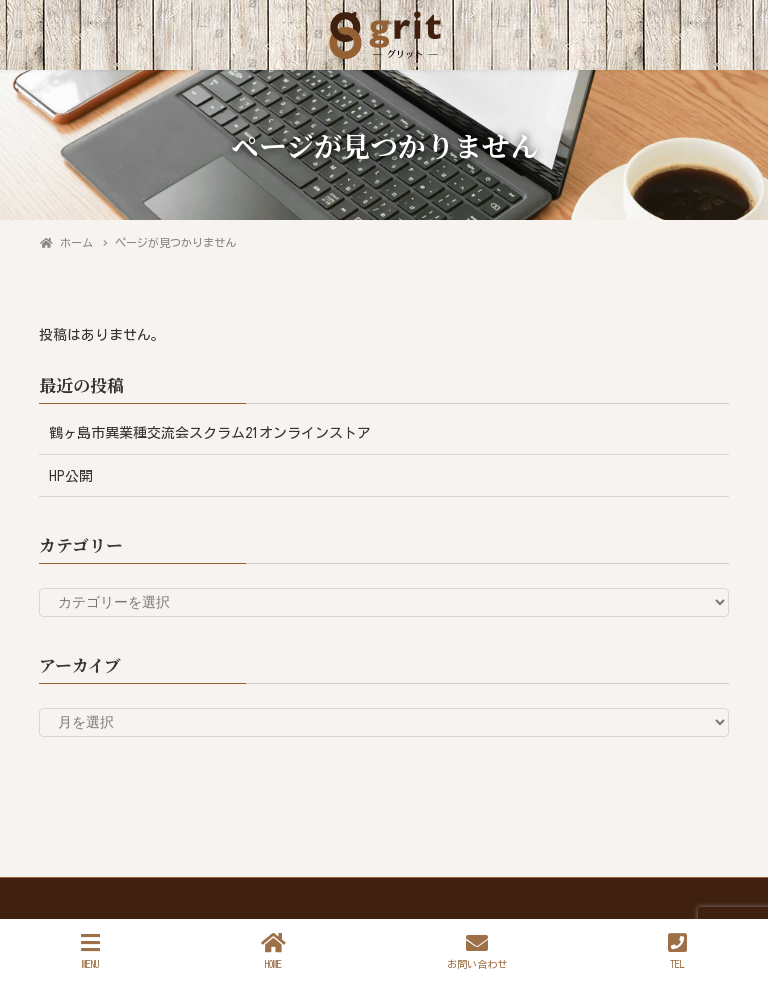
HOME (273, 950)
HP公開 (71, 476)
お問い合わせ (477, 950)
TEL (677, 950)
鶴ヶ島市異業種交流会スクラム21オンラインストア (210, 433)
